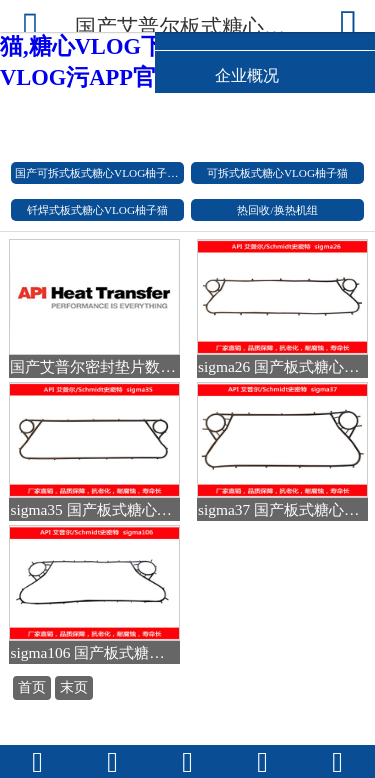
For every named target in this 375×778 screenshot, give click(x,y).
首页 (32, 687)
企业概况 (247, 75)
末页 (74, 687)
